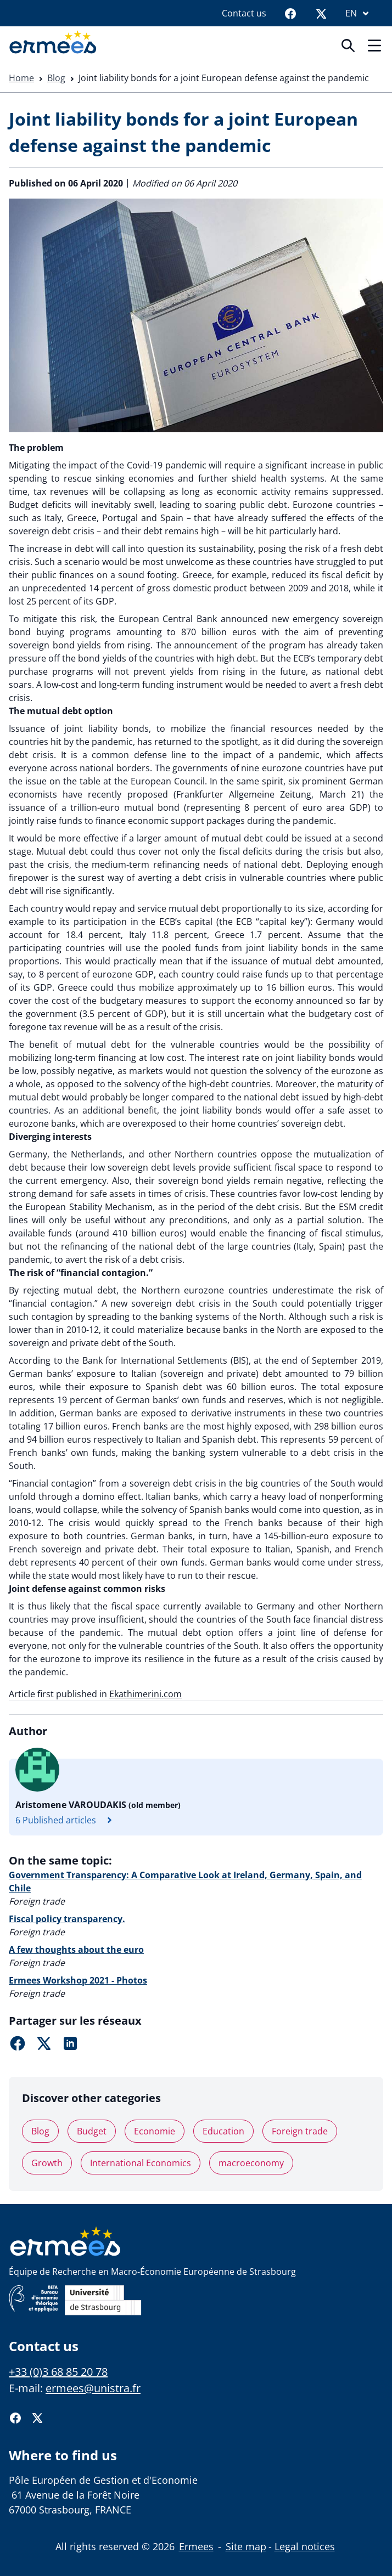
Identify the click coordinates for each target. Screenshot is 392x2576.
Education (223, 2131)
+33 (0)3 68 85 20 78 (58, 2371)
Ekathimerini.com (145, 1694)
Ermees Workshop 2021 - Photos (78, 1980)
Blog (56, 78)
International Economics (140, 2163)
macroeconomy (251, 2163)
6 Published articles (66, 1820)
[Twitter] (321, 13)
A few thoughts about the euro (76, 1950)
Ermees (196, 2546)
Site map (246, 2546)
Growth (47, 2163)
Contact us (244, 13)
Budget (92, 2131)
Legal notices (305, 2546)
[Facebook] (290, 13)
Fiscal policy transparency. (67, 1919)
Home (21, 78)
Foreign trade (300, 2131)
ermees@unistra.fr (93, 2388)
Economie (154, 2131)
